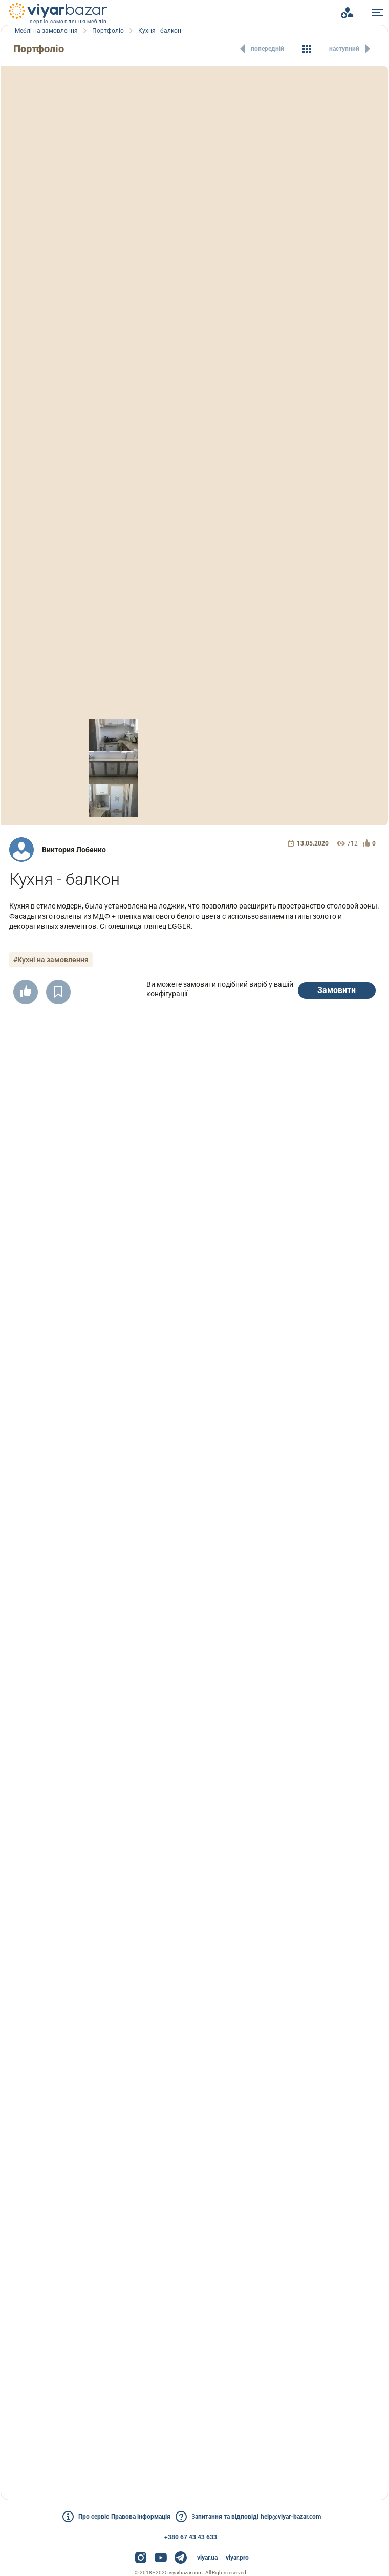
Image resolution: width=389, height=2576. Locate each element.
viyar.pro (237, 2557)
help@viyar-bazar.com (309, 2516)
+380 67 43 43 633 (190, 2537)
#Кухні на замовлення (54, 960)
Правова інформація (135, 2516)
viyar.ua (207, 2557)
